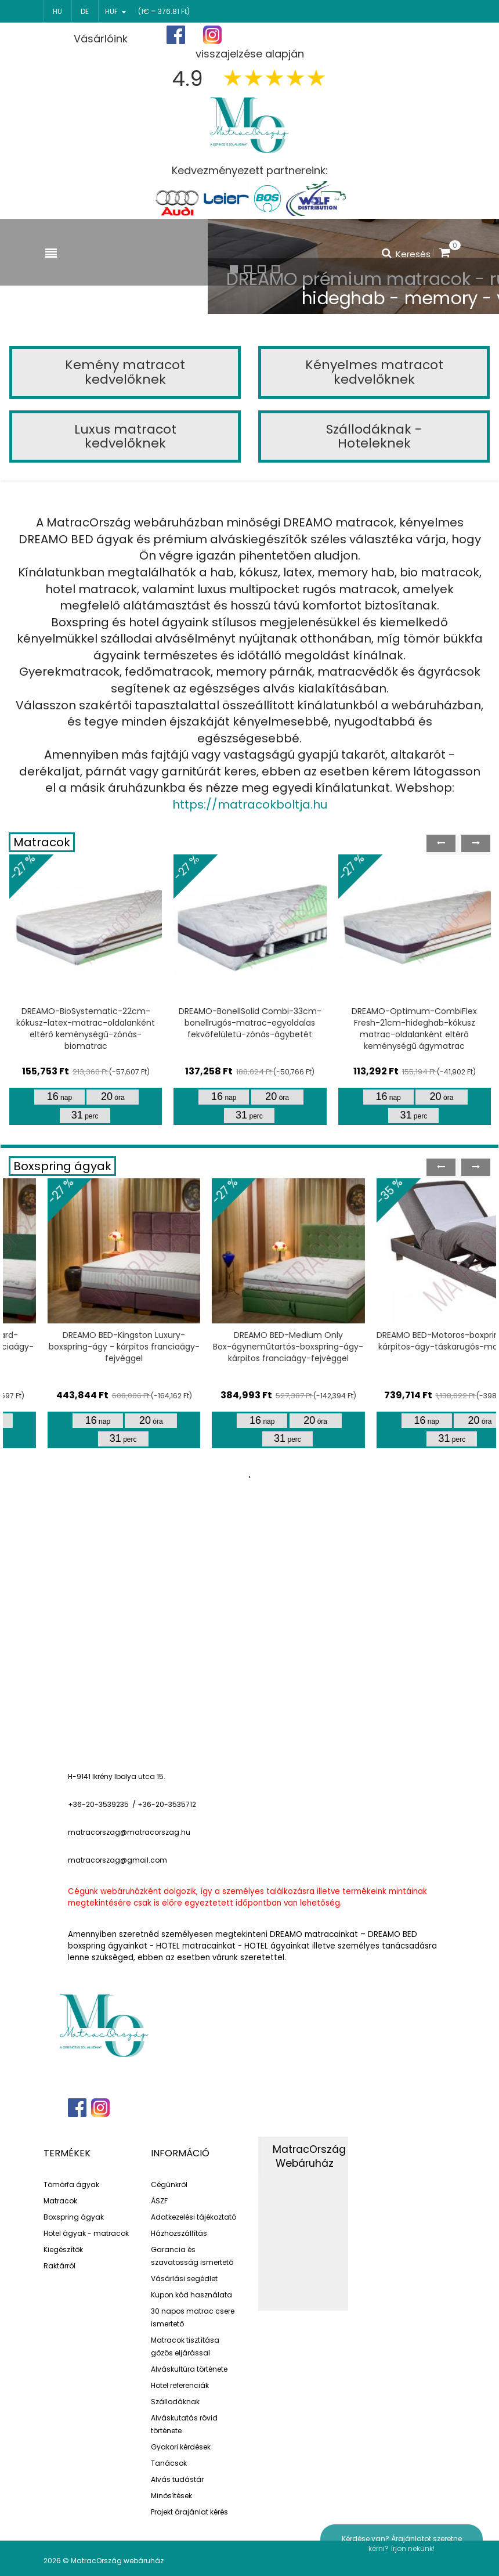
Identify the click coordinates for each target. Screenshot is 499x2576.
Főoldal (282, 35)
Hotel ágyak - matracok (86, 2233)
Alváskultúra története (189, 2369)
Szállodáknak (175, 2402)
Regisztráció (348, 36)
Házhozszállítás (179, 2233)
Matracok (41, 842)
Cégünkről (169, 2184)
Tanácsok (169, 2463)
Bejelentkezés (422, 35)
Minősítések (171, 2496)
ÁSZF (159, 2201)
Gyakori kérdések (181, 2447)
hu (57, 11)
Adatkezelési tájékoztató (193, 2217)
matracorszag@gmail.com (117, 1860)
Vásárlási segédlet (184, 2278)
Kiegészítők (63, 2249)
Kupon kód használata (191, 2295)
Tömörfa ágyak (71, 2184)
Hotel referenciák (180, 2385)
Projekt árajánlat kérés (189, 2512)
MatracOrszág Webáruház (309, 2156)
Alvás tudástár (177, 2479)
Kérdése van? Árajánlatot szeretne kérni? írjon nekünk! (402, 2543)
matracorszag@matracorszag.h (127, 1832)
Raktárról (59, 2266)
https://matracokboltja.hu (249, 804)
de (85, 11)
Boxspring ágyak (62, 1166)
